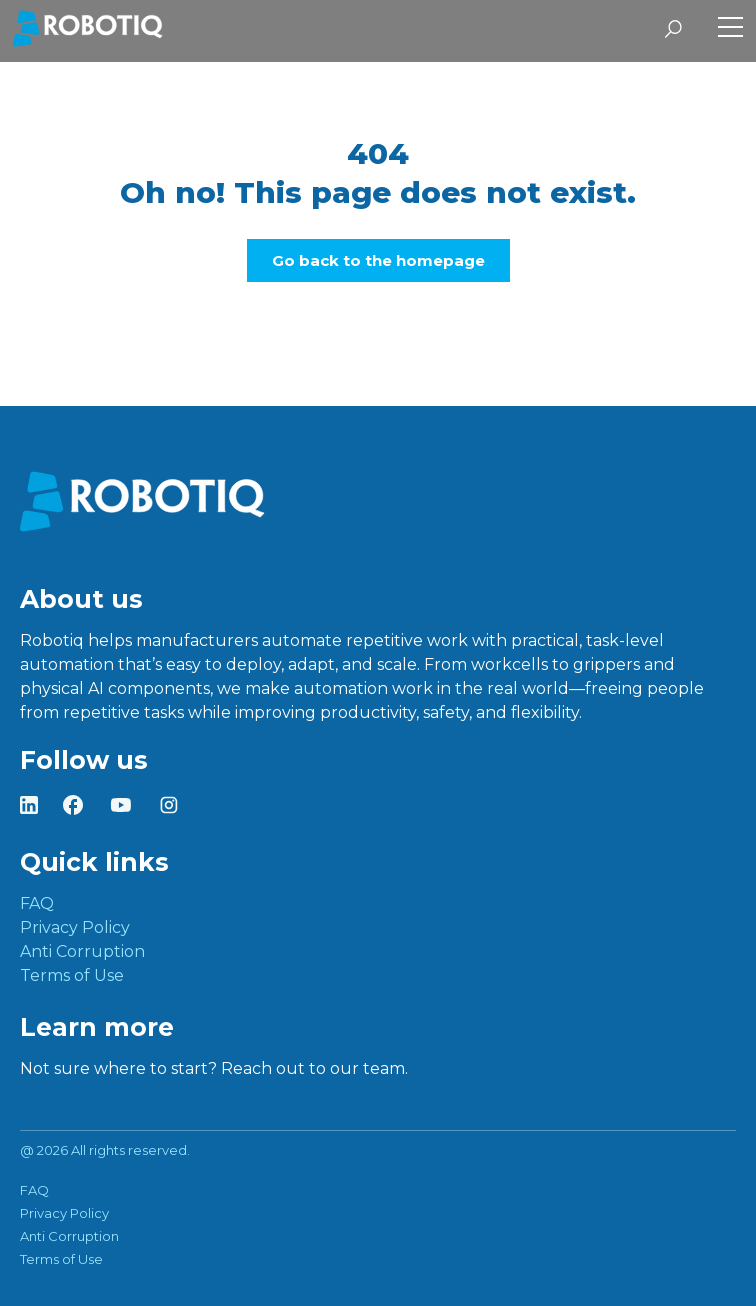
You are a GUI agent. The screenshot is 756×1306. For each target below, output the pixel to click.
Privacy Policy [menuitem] (75, 927)
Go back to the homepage (378, 260)
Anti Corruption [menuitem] (82, 951)
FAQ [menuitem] (37, 903)
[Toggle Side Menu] (730, 29)
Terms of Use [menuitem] (72, 975)
